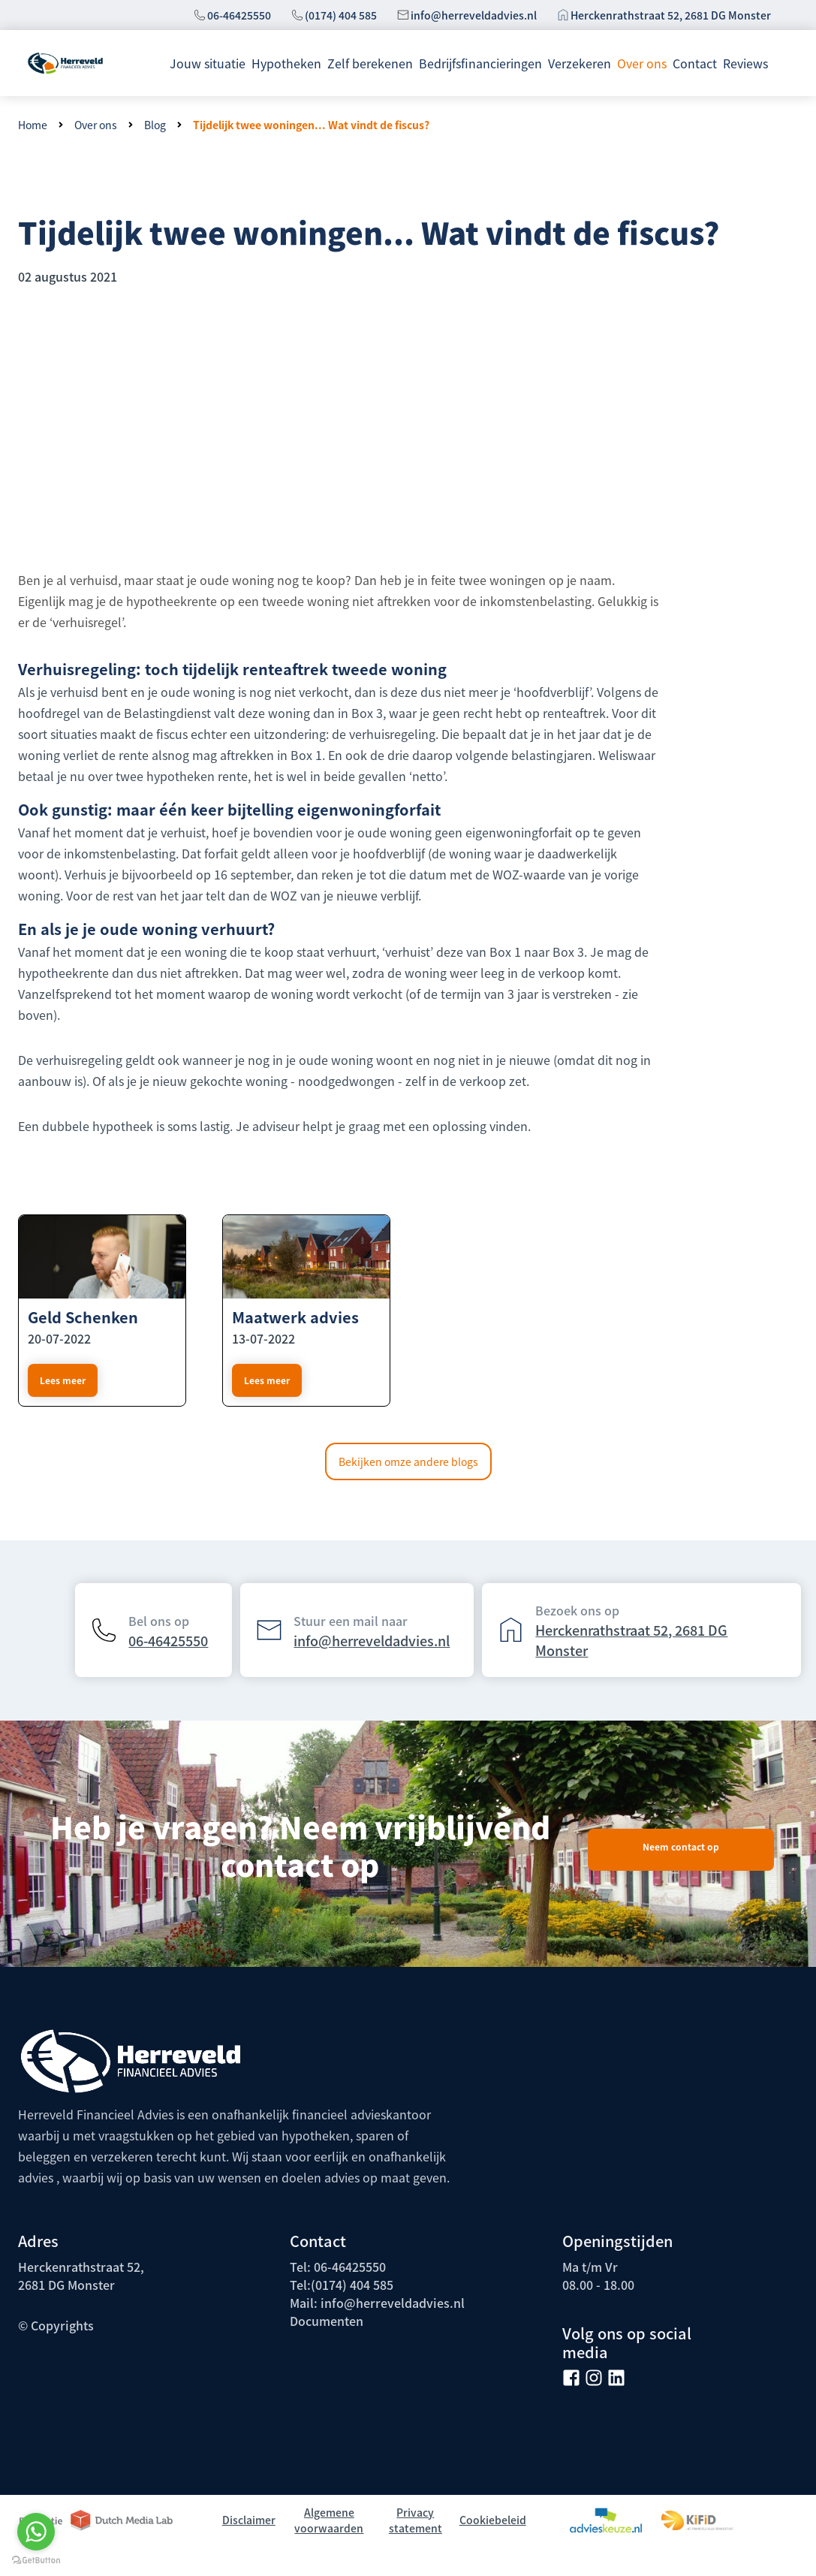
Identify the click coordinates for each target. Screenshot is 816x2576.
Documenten (326, 2321)
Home (32, 124)
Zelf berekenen (370, 63)
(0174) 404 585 (341, 15)
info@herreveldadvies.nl (474, 15)
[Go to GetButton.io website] (36, 2560)
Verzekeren (579, 63)
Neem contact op (681, 1846)
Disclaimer (249, 2519)
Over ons (642, 63)
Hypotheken (286, 63)
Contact (695, 63)
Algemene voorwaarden (328, 2520)
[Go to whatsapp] (36, 2531)
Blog (155, 124)
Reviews (745, 63)
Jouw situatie (207, 63)
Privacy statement (415, 2520)
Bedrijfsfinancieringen (480, 63)
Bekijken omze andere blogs (408, 1461)
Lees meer (267, 1380)
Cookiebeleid (492, 2519)
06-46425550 (239, 15)
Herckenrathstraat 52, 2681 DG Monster (671, 15)
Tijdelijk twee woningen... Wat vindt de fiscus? (311, 124)
